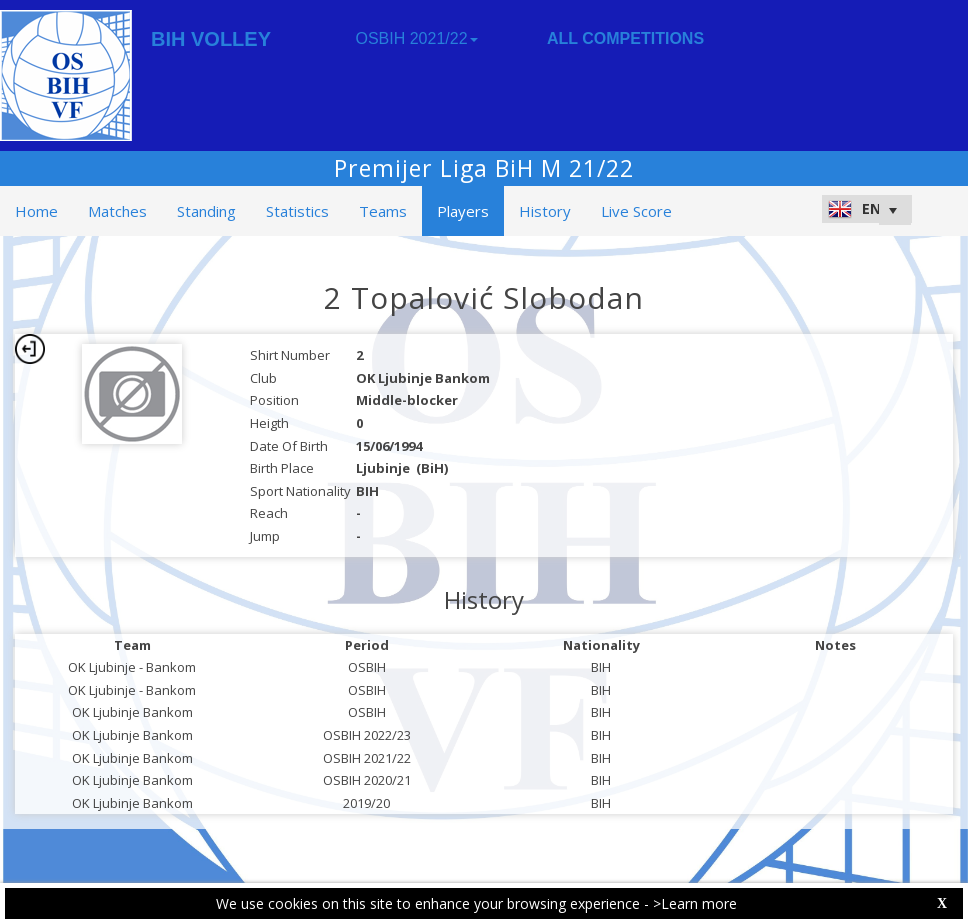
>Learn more (695, 903)
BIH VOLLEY (211, 39)
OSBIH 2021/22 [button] (416, 38)
